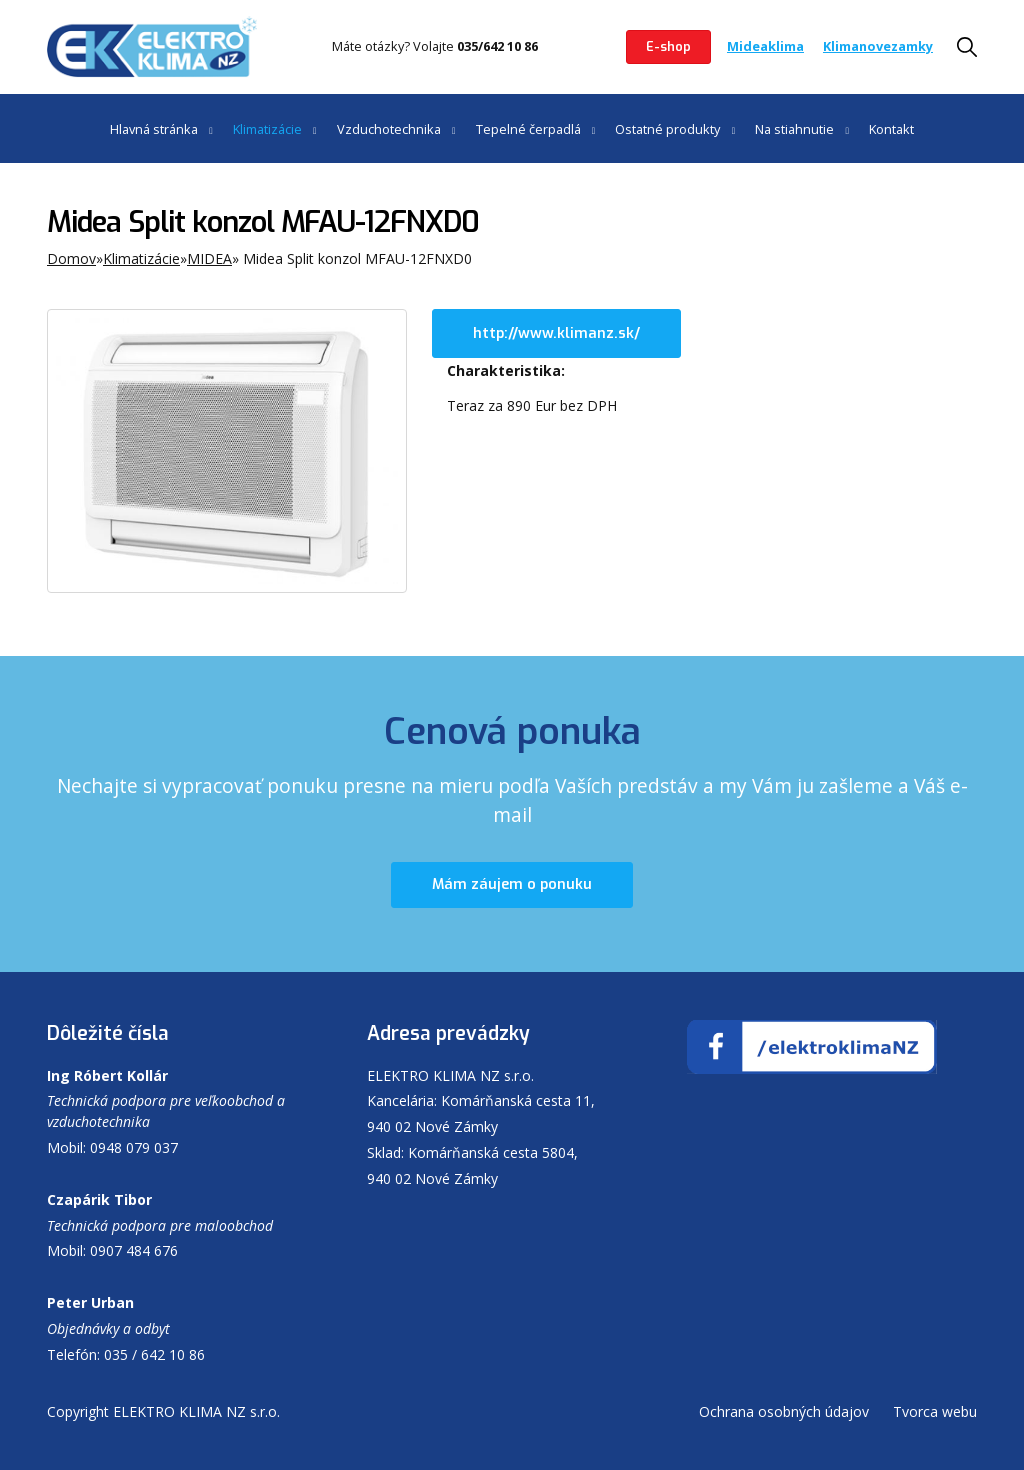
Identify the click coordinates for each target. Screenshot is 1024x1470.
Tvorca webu (935, 1411)
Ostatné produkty (667, 129)
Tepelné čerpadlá (528, 129)
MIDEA (209, 258)
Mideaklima (765, 46)
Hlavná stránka (154, 129)
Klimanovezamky (878, 46)
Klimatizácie (267, 129)
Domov (71, 258)
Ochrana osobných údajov (784, 1411)
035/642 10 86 (497, 46)
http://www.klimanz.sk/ (556, 333)
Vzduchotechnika (389, 129)
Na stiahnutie (794, 129)
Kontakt (891, 129)
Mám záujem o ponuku (512, 884)
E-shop (668, 46)
